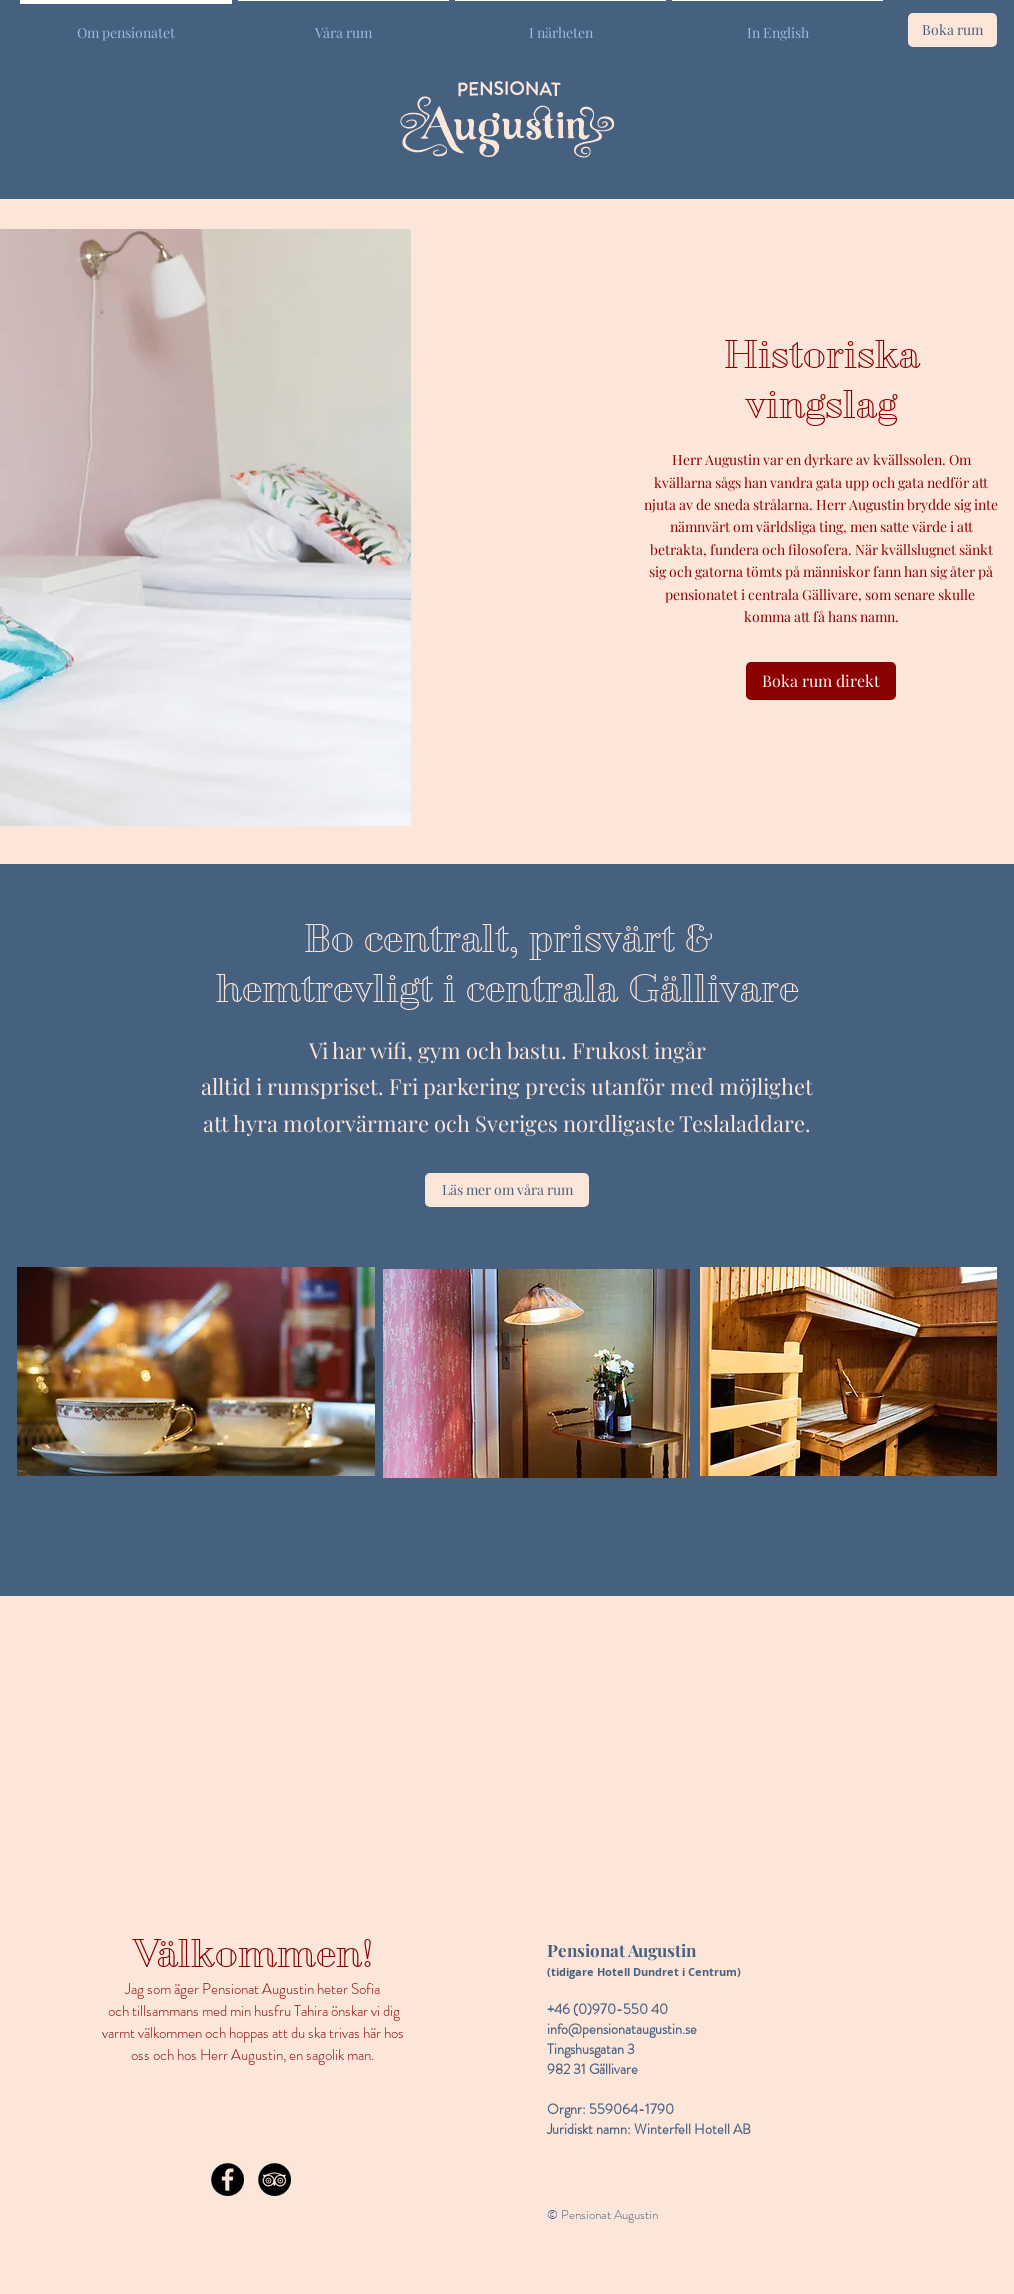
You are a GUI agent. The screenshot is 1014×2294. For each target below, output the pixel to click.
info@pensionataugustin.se (622, 2029)
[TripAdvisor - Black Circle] (274, 2179)
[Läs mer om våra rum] (507, 1190)
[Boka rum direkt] (821, 681)
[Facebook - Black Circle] (227, 2179)
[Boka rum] (952, 30)
